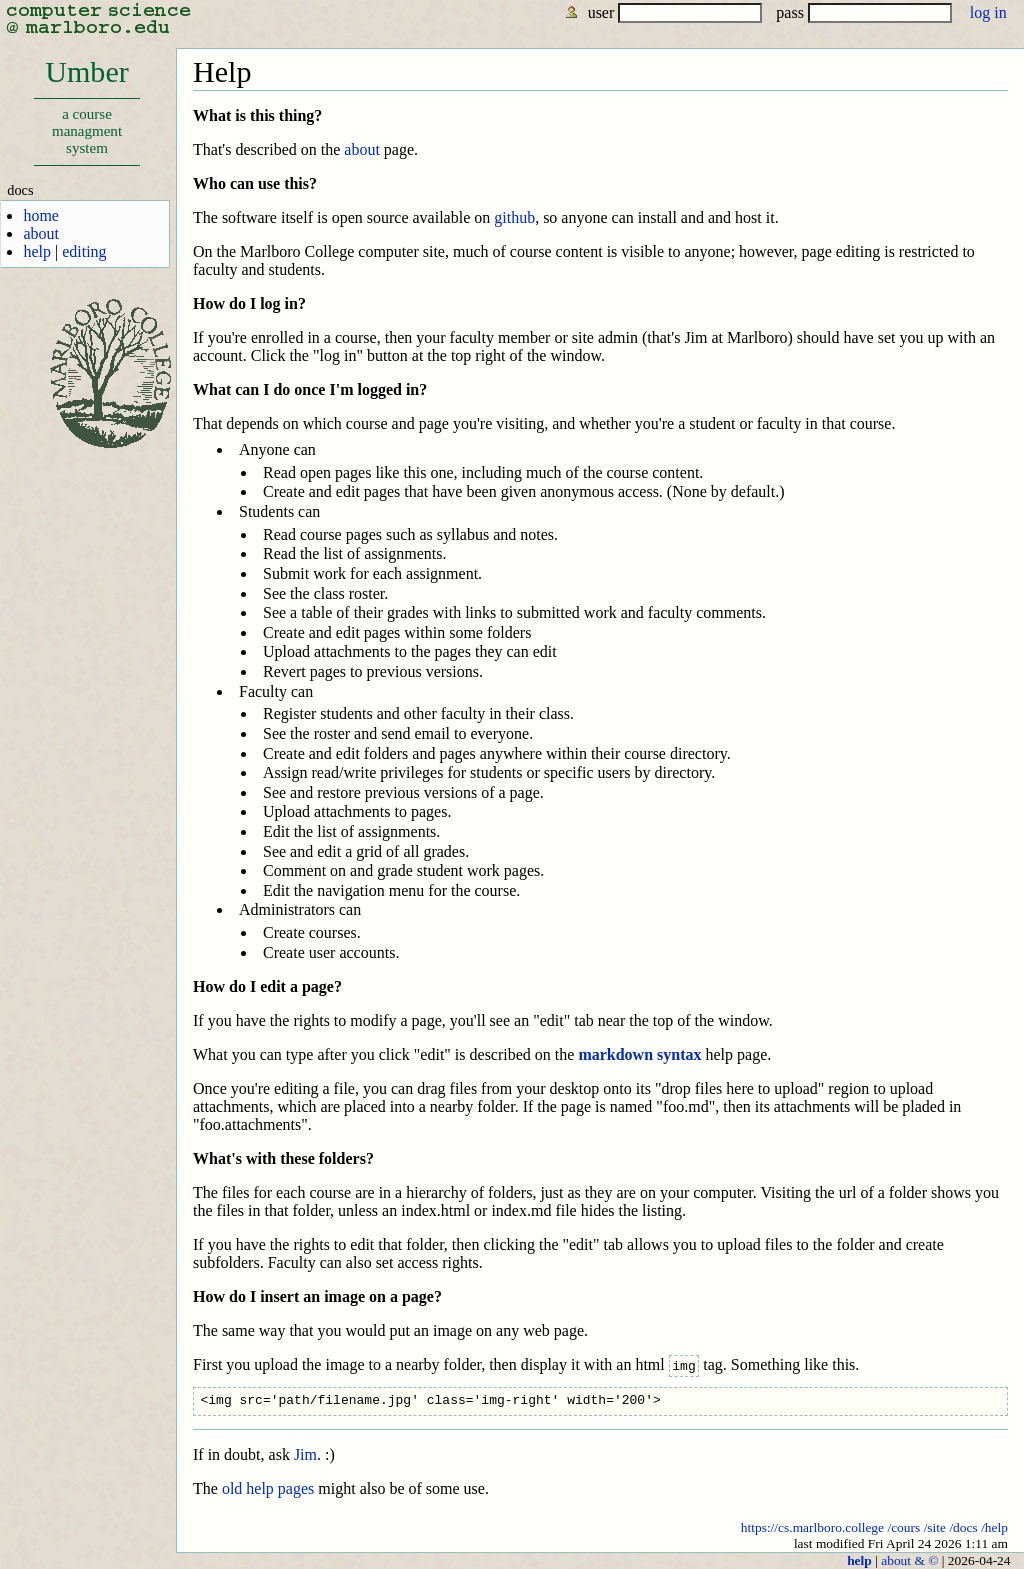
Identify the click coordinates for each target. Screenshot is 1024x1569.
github (514, 217)
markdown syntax (639, 1054)
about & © (909, 1559)
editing (84, 251)
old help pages (268, 1488)
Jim (305, 1454)
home (41, 215)
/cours (903, 1526)
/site (935, 1526)
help (37, 251)
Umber (86, 110)
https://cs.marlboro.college (812, 1526)
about (41, 233)
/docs (963, 1526)
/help (994, 1526)
